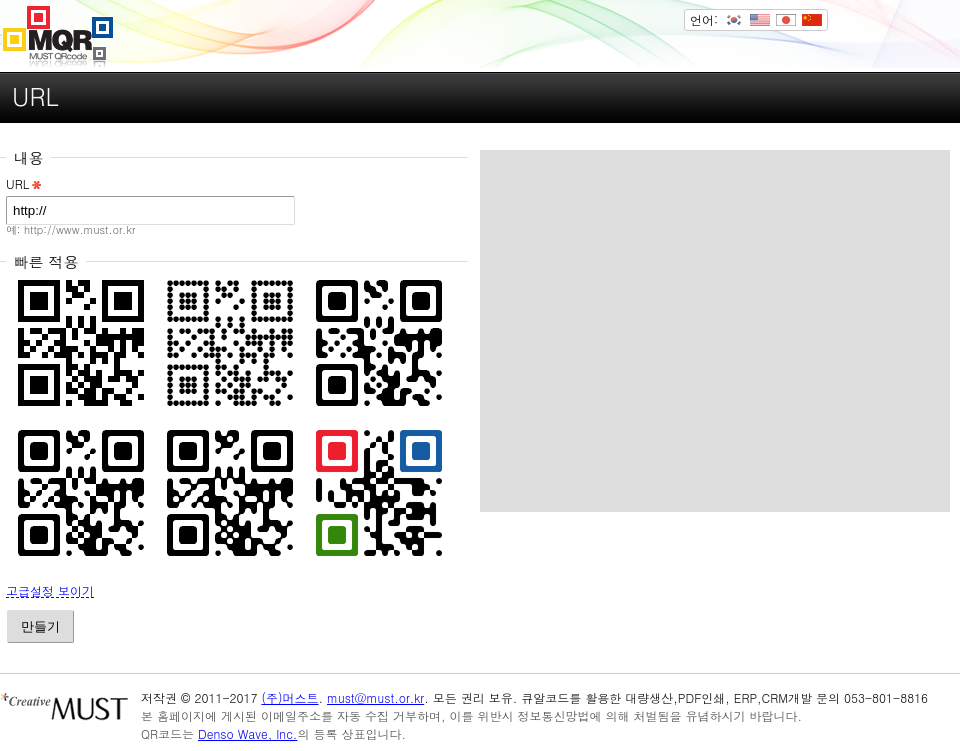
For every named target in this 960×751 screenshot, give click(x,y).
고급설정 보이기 (50, 591)
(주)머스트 (289, 697)
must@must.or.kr (375, 697)
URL (25, 185)
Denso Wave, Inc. (247, 733)
